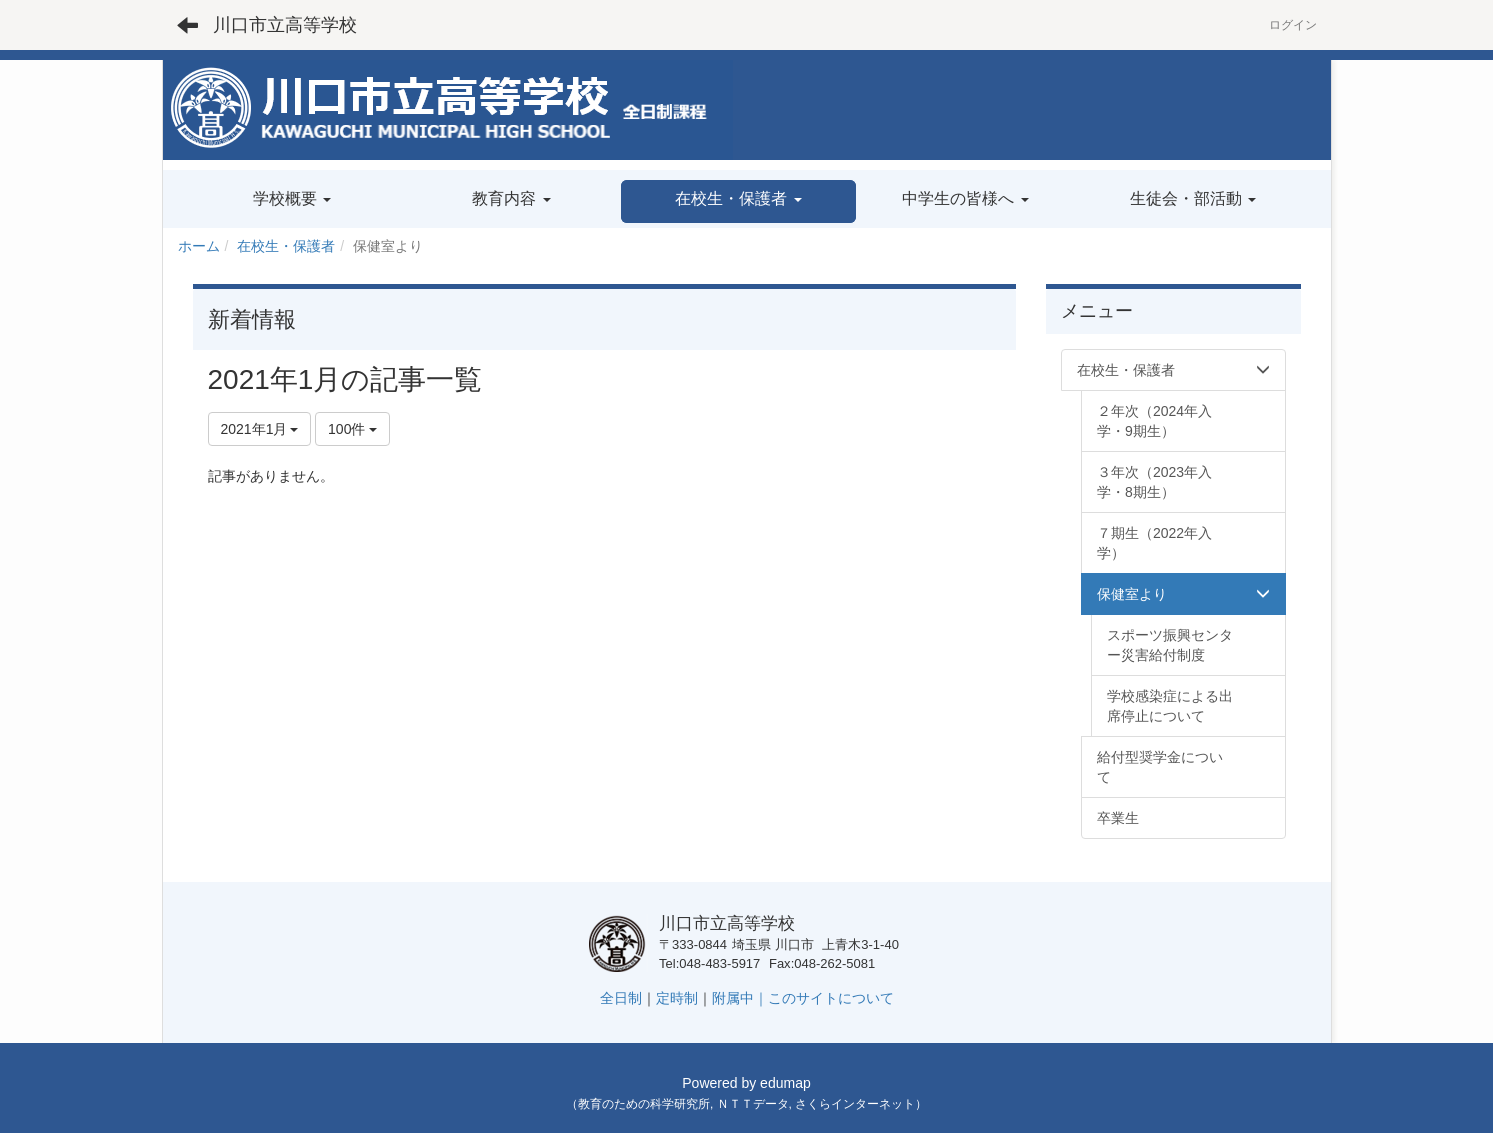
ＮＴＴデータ (753, 1104)
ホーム (199, 246)
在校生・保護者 (286, 246)
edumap (785, 1083)
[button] (738, 201)
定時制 (677, 998)
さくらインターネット (855, 1104)
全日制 (621, 998)
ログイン (1293, 25)
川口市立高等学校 (285, 25)
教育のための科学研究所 (644, 1104)
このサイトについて (831, 998)
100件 (352, 429)
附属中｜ (740, 998)
